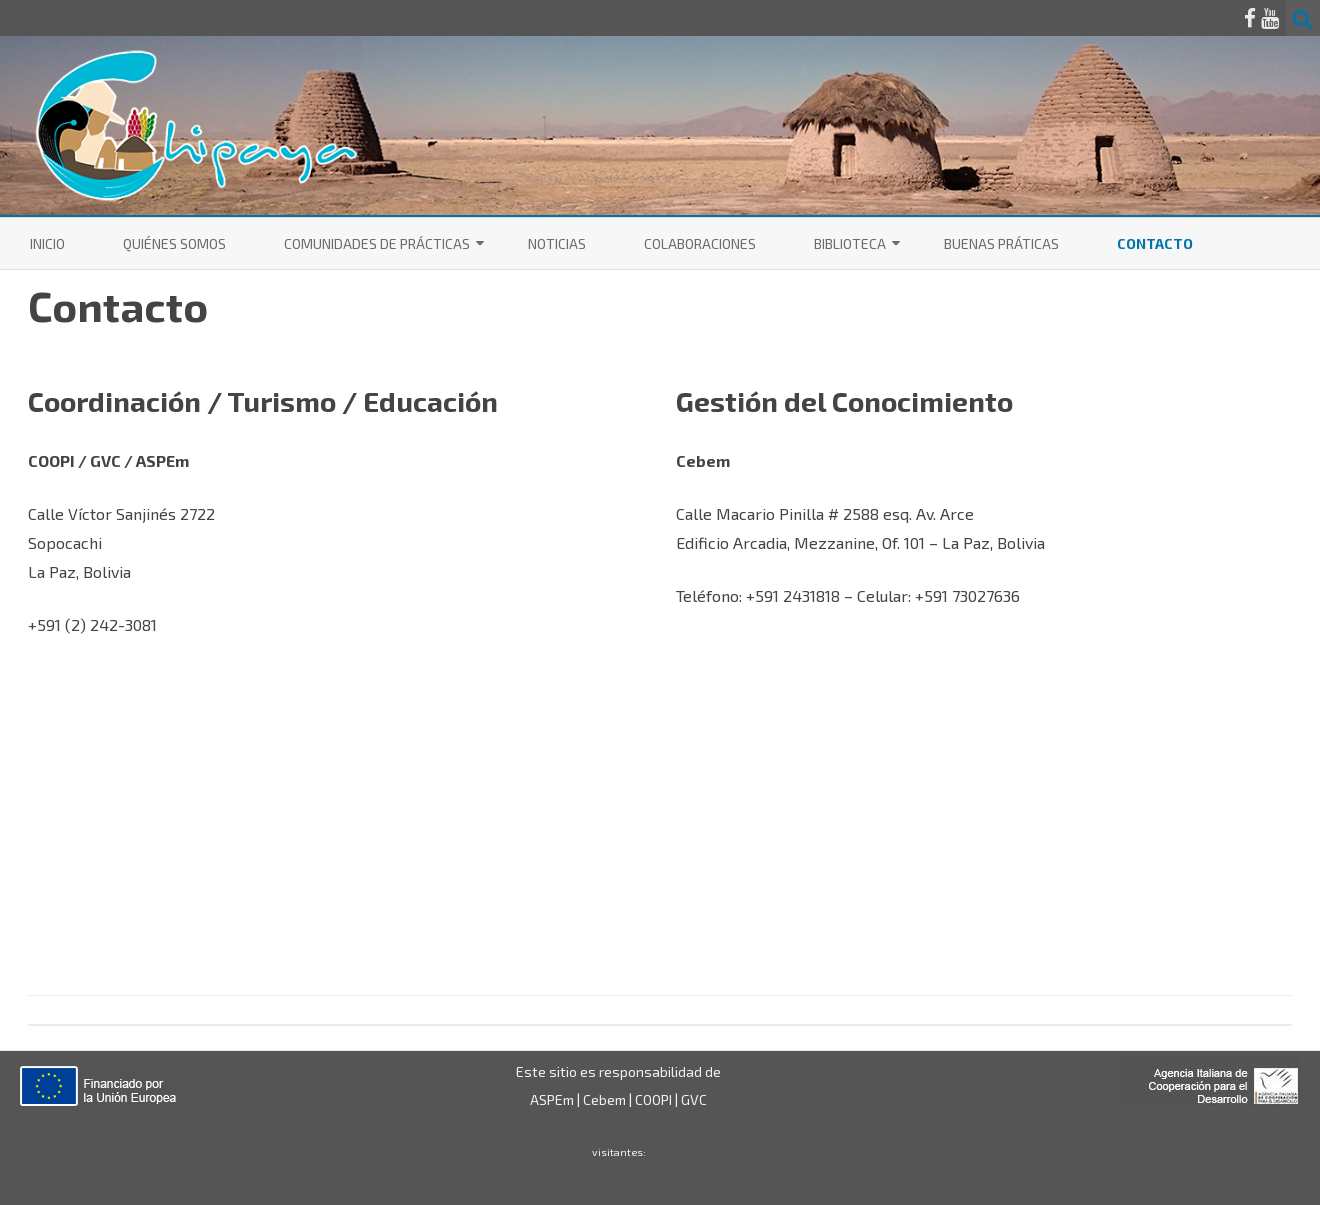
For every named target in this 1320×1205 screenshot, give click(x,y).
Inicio (47, 243)
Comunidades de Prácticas (377, 243)
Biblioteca (850, 243)
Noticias (557, 243)
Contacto (1155, 243)
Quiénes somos (174, 243)
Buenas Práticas (1001, 243)
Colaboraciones (700, 243)
